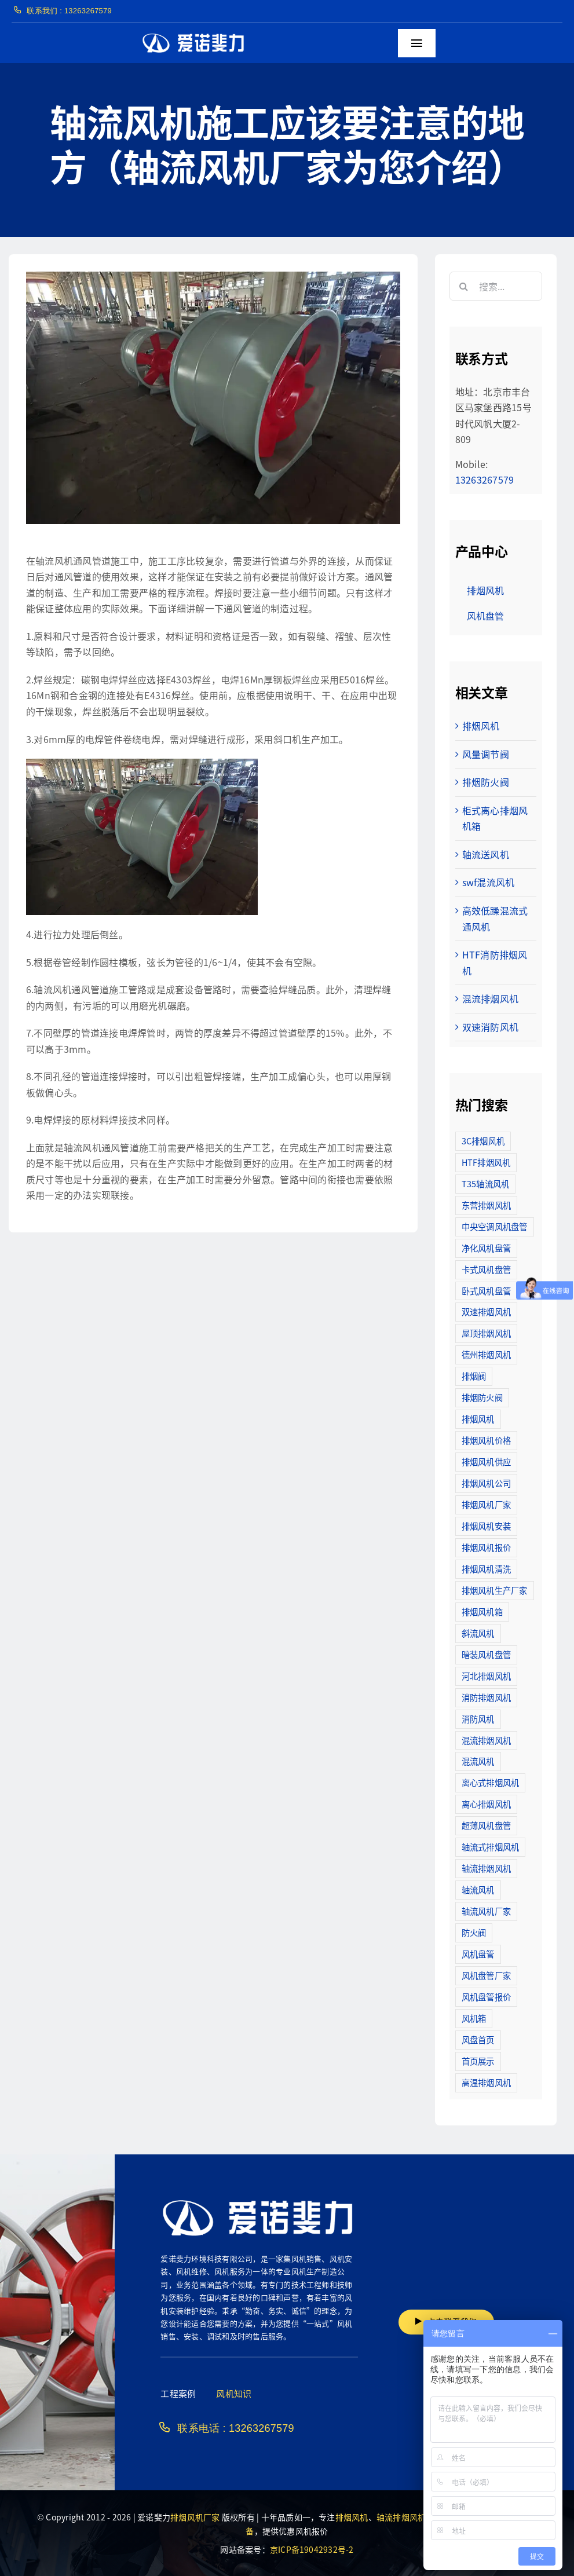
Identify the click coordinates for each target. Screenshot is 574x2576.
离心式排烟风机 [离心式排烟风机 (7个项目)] (491, 1782)
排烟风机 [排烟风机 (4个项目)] (478, 1419)
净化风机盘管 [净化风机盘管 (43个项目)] (486, 1248)
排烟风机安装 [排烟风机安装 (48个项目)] (486, 1526)
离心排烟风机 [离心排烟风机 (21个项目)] (486, 1804)
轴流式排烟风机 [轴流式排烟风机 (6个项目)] (491, 1846)
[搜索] (463, 286)
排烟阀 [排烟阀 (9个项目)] (474, 1376)
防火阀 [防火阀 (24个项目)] (474, 1932)
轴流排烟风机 (401, 2517)
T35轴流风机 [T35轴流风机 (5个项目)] (486, 1183)
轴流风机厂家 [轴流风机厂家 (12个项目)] (486, 1911)
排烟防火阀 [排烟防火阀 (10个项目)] (482, 1397)
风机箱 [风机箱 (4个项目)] (474, 2018)
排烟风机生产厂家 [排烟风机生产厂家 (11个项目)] (495, 1590)
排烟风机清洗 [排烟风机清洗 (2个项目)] (486, 1569)
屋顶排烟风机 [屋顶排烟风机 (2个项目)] (486, 1333)
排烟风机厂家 (195, 2517)
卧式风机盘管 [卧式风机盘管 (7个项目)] (486, 1291)
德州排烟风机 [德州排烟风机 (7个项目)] (486, 1354)
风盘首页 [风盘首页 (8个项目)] (478, 2039)
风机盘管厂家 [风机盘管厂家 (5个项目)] (486, 1975)
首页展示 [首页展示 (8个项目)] (478, 2061)
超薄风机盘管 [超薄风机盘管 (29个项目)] (486, 1825)
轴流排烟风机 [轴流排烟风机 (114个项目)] (486, 1868)
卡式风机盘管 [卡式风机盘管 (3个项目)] (486, 1269)
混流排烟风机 (490, 998)
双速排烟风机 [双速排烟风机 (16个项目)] (486, 1311)
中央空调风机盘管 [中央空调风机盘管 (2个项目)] (495, 1226)
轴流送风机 (485, 854)
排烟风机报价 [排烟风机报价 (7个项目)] (486, 1547)
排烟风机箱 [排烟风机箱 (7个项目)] (482, 1611)
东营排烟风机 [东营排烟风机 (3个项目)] (486, 1205)
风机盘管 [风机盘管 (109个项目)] (478, 1954)
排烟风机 (481, 726)
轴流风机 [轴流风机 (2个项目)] (478, 1889)
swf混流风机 (488, 882)
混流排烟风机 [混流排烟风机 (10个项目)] (486, 1740)
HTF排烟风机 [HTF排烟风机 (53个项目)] (486, 1162)
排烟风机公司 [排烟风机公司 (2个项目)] (486, 1483)
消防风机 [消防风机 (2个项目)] (478, 1719)
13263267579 (484, 479)
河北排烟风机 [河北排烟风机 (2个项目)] (486, 1676)
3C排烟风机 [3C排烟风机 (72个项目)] (483, 1141)
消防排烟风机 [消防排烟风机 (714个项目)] (486, 1697)
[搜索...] (495, 286)
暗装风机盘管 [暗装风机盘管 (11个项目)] (486, 1654)
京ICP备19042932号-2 (312, 2549)
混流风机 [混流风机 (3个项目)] (478, 1761)
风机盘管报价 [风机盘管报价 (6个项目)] (486, 1996)
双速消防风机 (490, 1027)
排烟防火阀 (485, 782)
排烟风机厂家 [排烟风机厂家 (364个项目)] (486, 1504)
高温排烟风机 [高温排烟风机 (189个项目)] (486, 2082)
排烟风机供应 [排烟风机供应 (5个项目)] (486, 1461)
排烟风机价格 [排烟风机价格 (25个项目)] (486, 1440)
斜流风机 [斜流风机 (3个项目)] (478, 1633)
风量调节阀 (485, 754)
